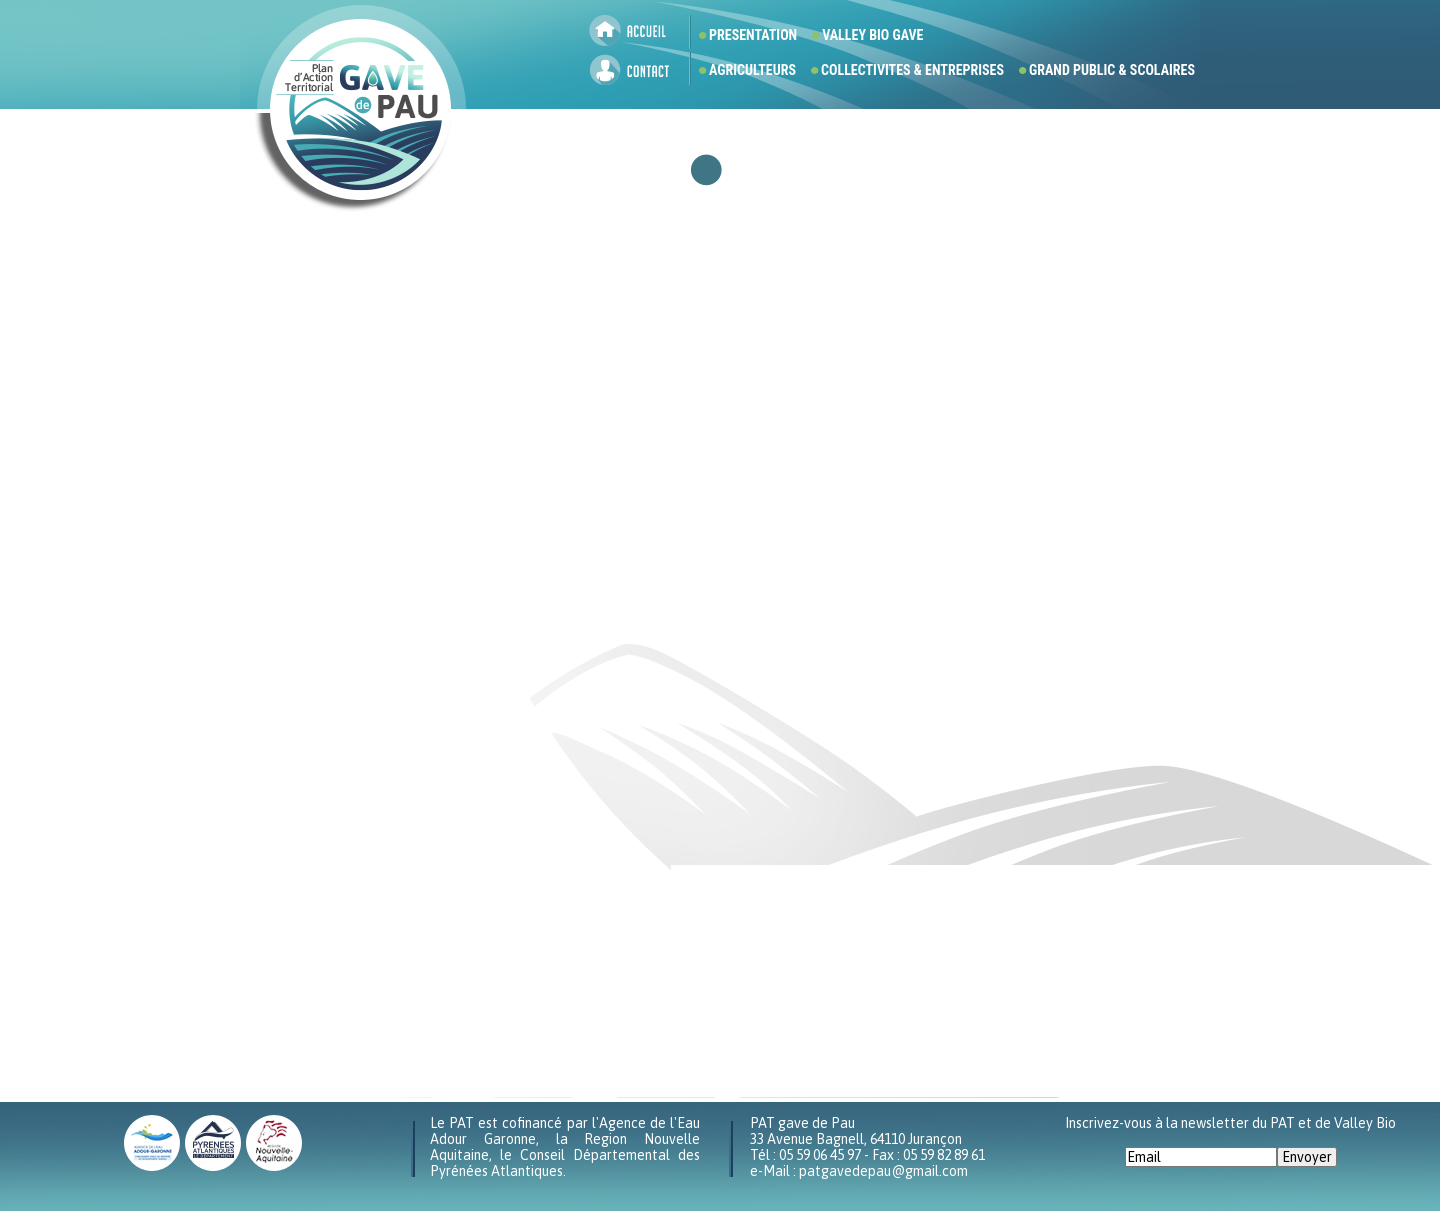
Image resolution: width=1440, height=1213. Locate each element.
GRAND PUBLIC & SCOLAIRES (1112, 70)
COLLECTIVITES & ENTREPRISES (912, 70)
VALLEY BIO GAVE (872, 35)
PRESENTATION (753, 35)
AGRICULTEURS (752, 70)
